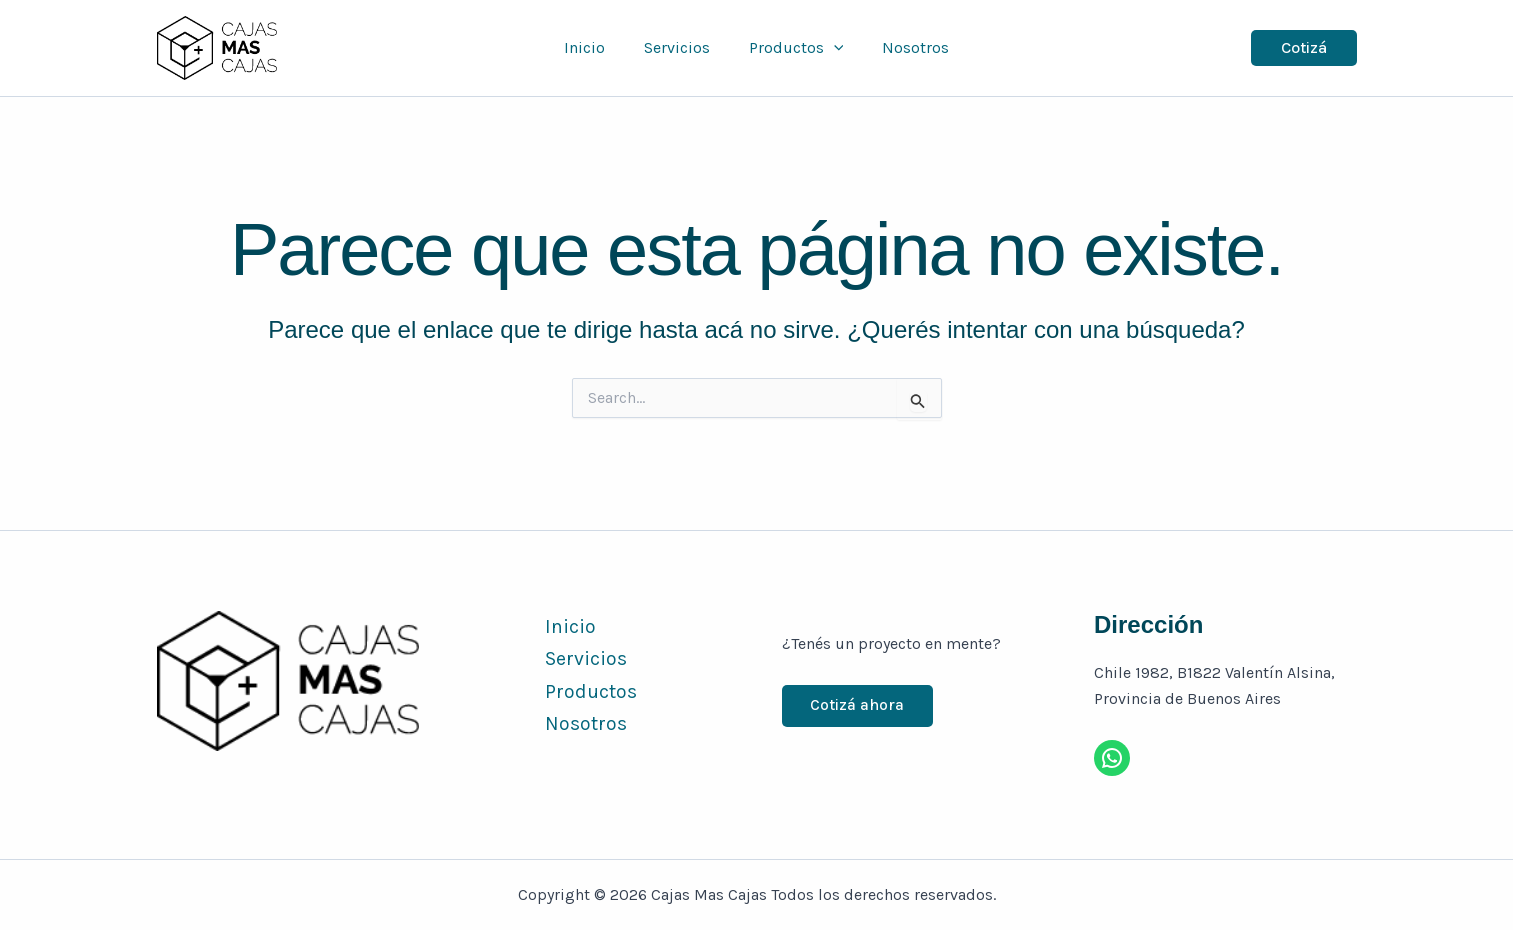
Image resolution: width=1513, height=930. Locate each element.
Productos (792, 48)
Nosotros (905, 47)
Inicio (594, 47)
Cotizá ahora (859, 705)
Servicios (680, 47)
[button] (830, 48)
